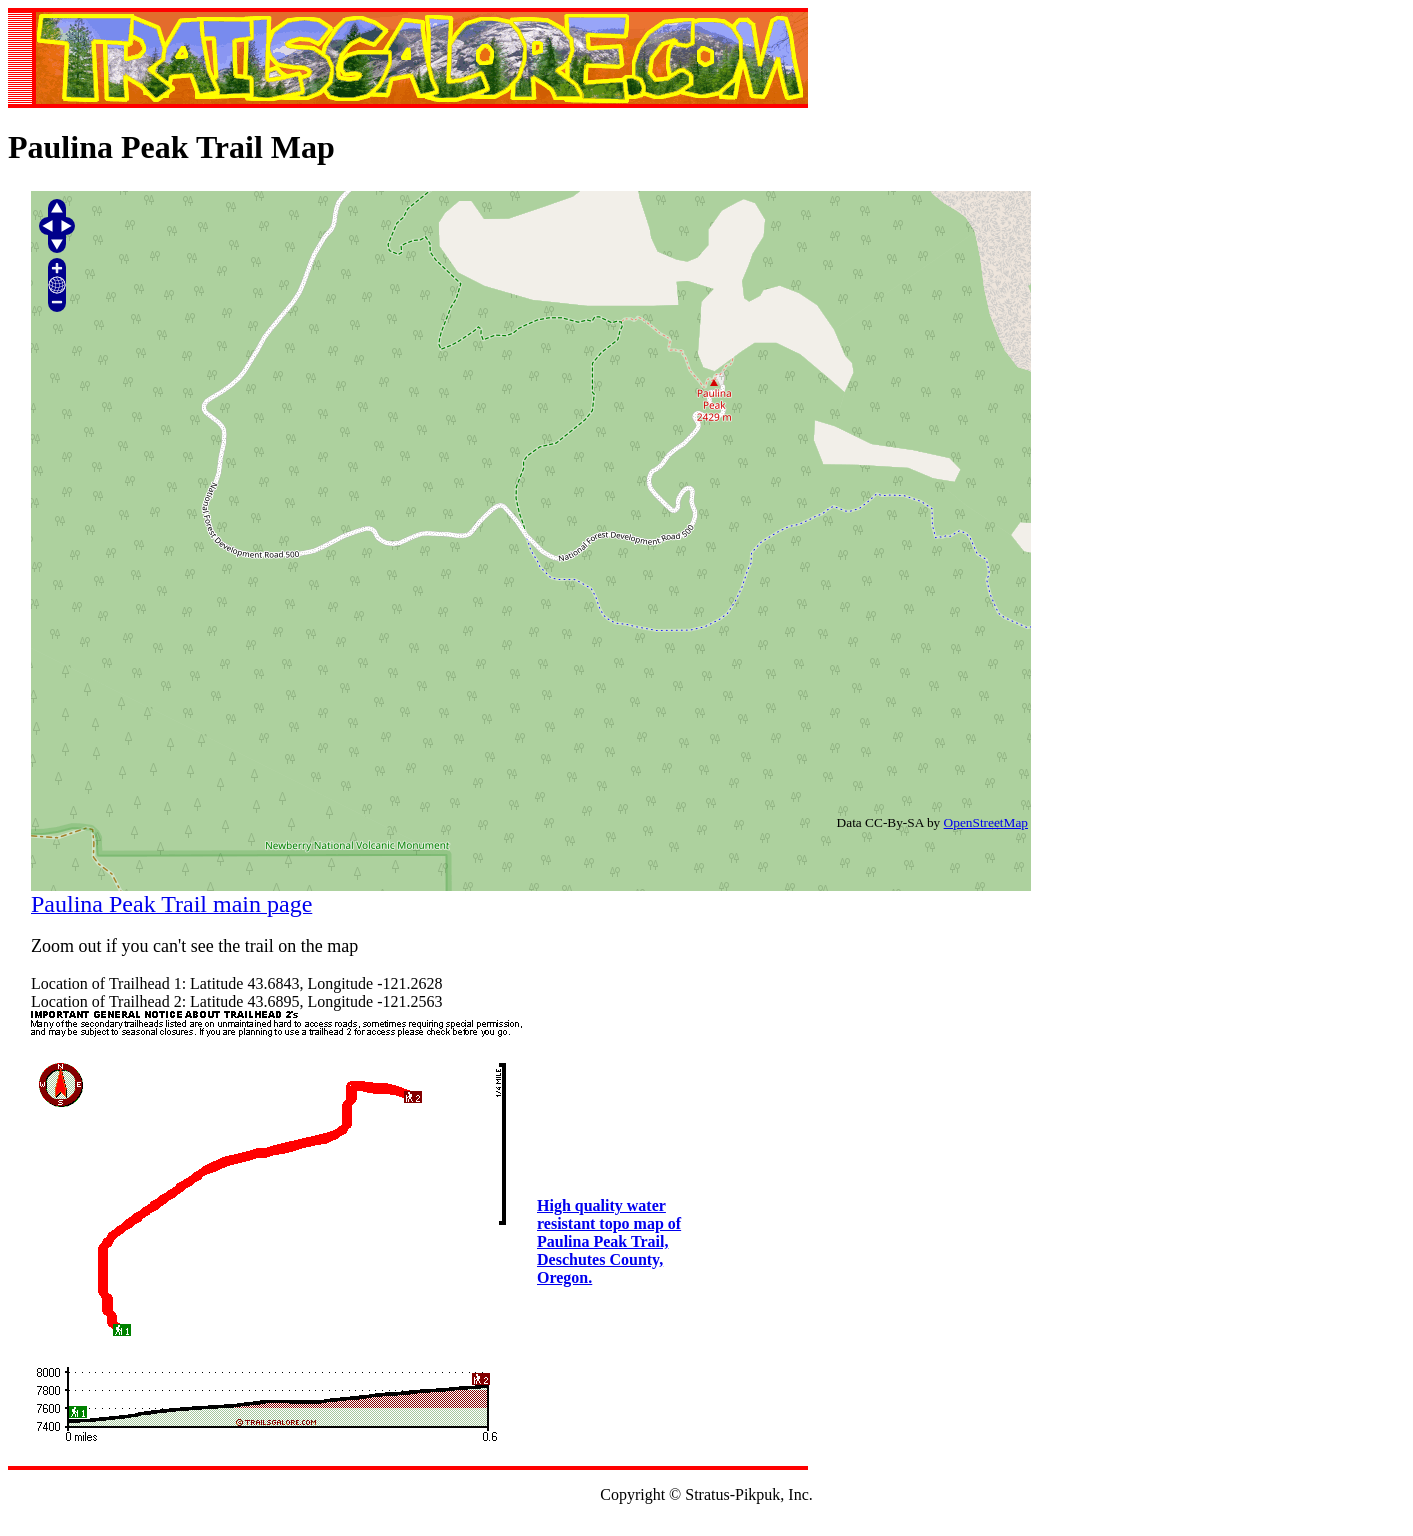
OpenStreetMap (986, 822)
